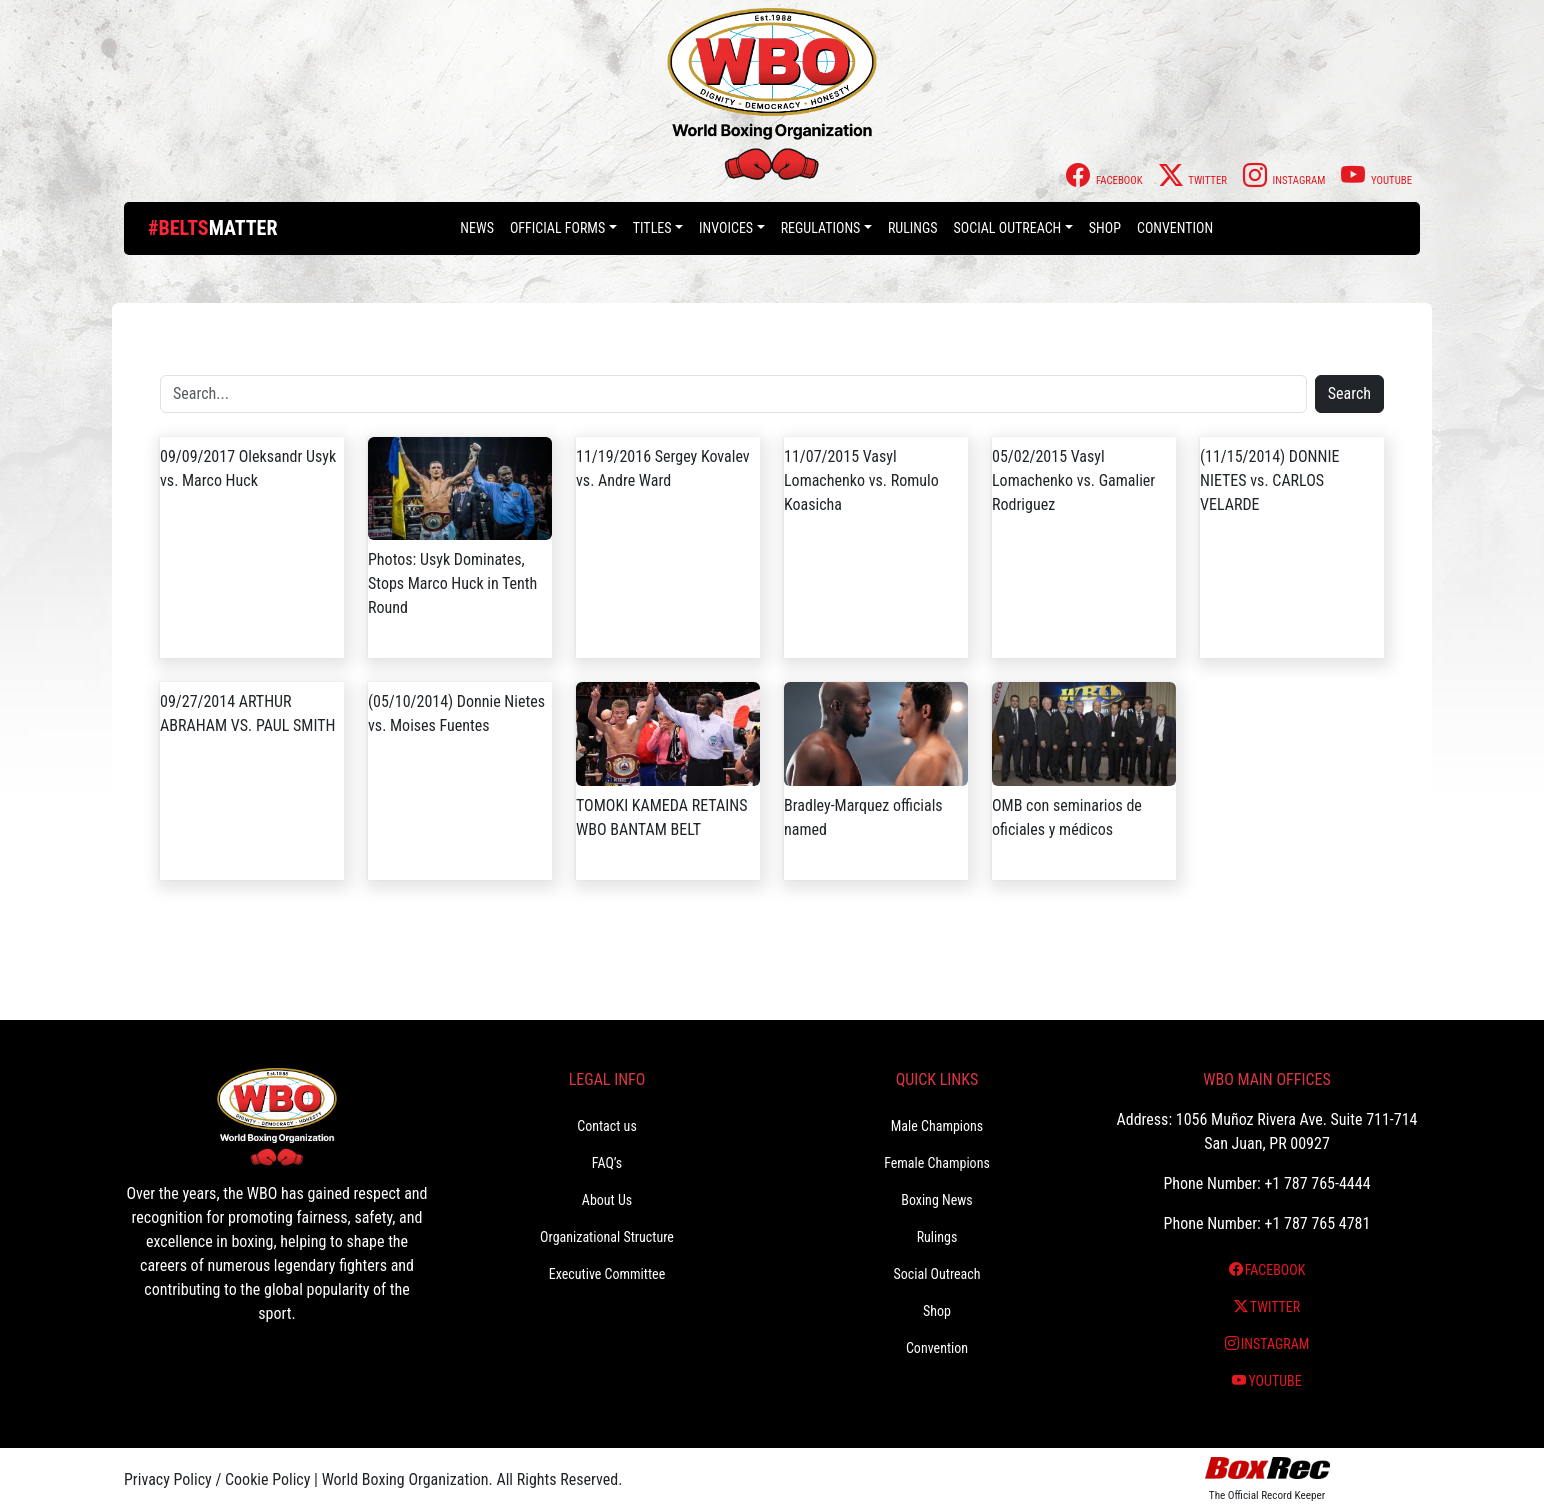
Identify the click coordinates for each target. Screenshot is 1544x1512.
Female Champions (937, 1163)
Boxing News (937, 1200)
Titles (652, 228)
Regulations (821, 228)
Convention (1175, 228)
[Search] (733, 394)
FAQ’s (607, 1163)
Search (1349, 393)
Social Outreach (1008, 228)
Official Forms (557, 228)
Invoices (726, 228)
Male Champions (937, 1126)
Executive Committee (607, 1274)
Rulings (913, 228)
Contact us (607, 1126)
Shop (1105, 228)
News (477, 228)
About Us (607, 1200)
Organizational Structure (607, 1237)
